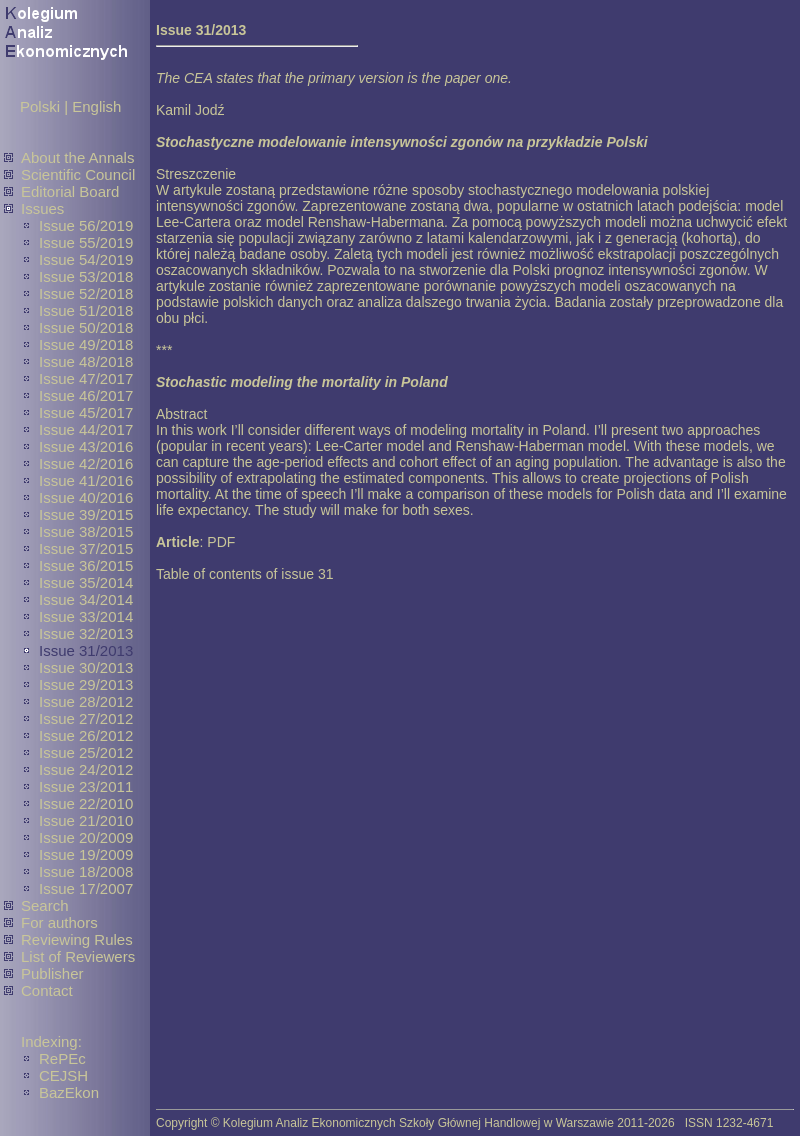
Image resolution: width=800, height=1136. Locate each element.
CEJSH (63, 1075)
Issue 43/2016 (86, 446)
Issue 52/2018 (86, 293)
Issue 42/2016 (86, 463)
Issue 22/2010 (86, 803)
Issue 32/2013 (86, 633)
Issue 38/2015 (86, 531)
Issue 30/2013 (86, 667)
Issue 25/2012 (86, 752)
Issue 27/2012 (86, 718)
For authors (59, 922)
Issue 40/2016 (86, 497)
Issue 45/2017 (86, 412)
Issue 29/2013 (86, 684)
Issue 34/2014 (86, 599)
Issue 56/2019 (86, 225)
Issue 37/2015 (86, 548)
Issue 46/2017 (86, 395)
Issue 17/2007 (86, 888)
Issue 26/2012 (86, 735)
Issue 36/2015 (86, 565)
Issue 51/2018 (86, 310)
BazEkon (69, 1092)
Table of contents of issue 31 (244, 574)
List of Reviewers (78, 956)
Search (45, 905)
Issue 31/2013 (86, 650)
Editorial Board (70, 191)
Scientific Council (78, 174)
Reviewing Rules (77, 939)
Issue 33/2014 (86, 616)
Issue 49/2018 (86, 344)
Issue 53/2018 (86, 276)
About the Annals (77, 157)
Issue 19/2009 (86, 854)
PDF (221, 542)
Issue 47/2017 (86, 378)
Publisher (52, 973)
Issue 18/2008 (86, 871)
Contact (47, 990)
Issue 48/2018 (86, 361)
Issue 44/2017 (86, 429)
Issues (42, 208)
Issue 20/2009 (86, 837)
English (96, 106)
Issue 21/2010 (86, 820)
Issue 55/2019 (86, 242)
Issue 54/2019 (86, 259)
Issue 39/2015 (86, 514)
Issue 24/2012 (86, 769)
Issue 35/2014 (86, 582)
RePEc (62, 1058)
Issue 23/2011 (86, 786)
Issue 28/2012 (86, 701)
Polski (40, 106)
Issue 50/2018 (86, 327)
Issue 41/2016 (86, 480)
